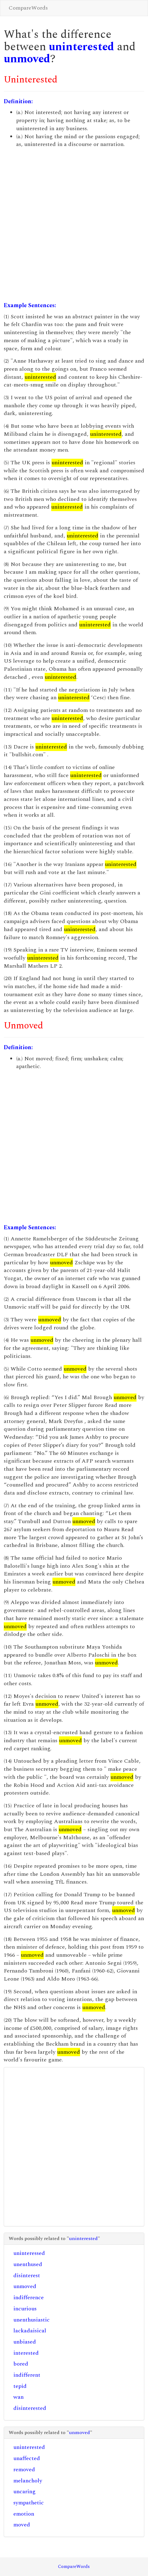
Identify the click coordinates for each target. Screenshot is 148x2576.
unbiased (24, 2342)
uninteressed (29, 2253)
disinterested (29, 2408)
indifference (28, 2297)
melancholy (27, 2481)
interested (26, 2353)
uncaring (24, 2491)
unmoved (27, 59)
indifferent (26, 2375)
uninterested (81, 46)
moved (21, 2525)
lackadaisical (29, 2330)
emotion (23, 2514)
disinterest (26, 2275)
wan (18, 2397)
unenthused (27, 2264)
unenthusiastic (31, 2320)
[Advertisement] (73, 225)
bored (20, 2364)
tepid (20, 2386)
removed (24, 2469)
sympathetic (28, 2503)
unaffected (26, 2458)
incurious (25, 2308)
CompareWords (28, 8)
